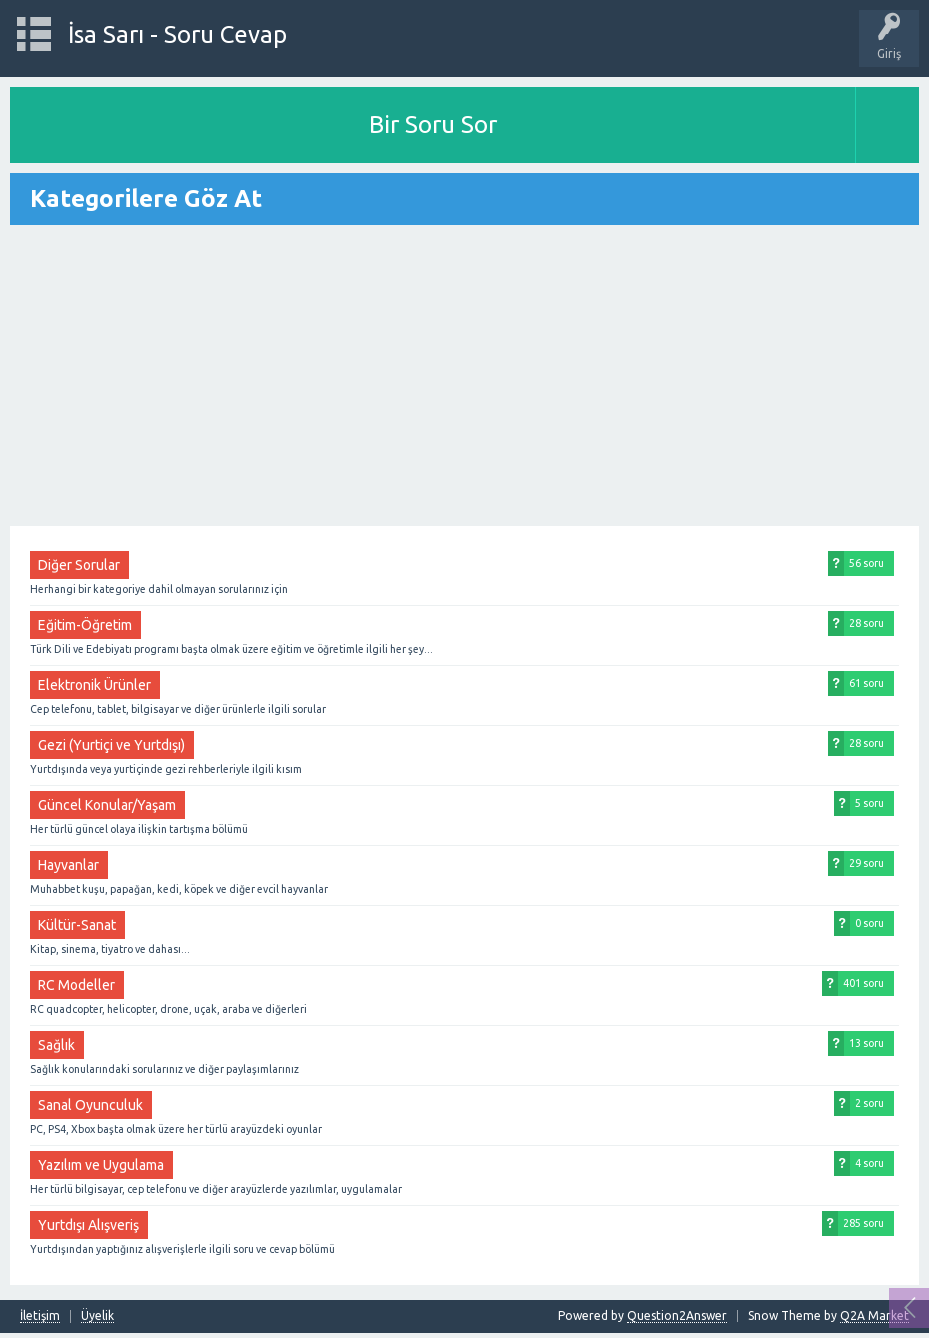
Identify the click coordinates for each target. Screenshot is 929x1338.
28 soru (866, 623)
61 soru (866, 683)
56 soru (866, 563)
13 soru (866, 1043)
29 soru (866, 863)
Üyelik (97, 1316)
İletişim (40, 1316)
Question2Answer (677, 1315)
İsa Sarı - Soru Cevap (177, 34)
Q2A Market (874, 1315)
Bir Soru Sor (433, 124)
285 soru (863, 1223)
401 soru (863, 983)
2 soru (869, 1103)
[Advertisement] (464, 377)
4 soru (869, 1163)
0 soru (869, 923)
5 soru (869, 803)
